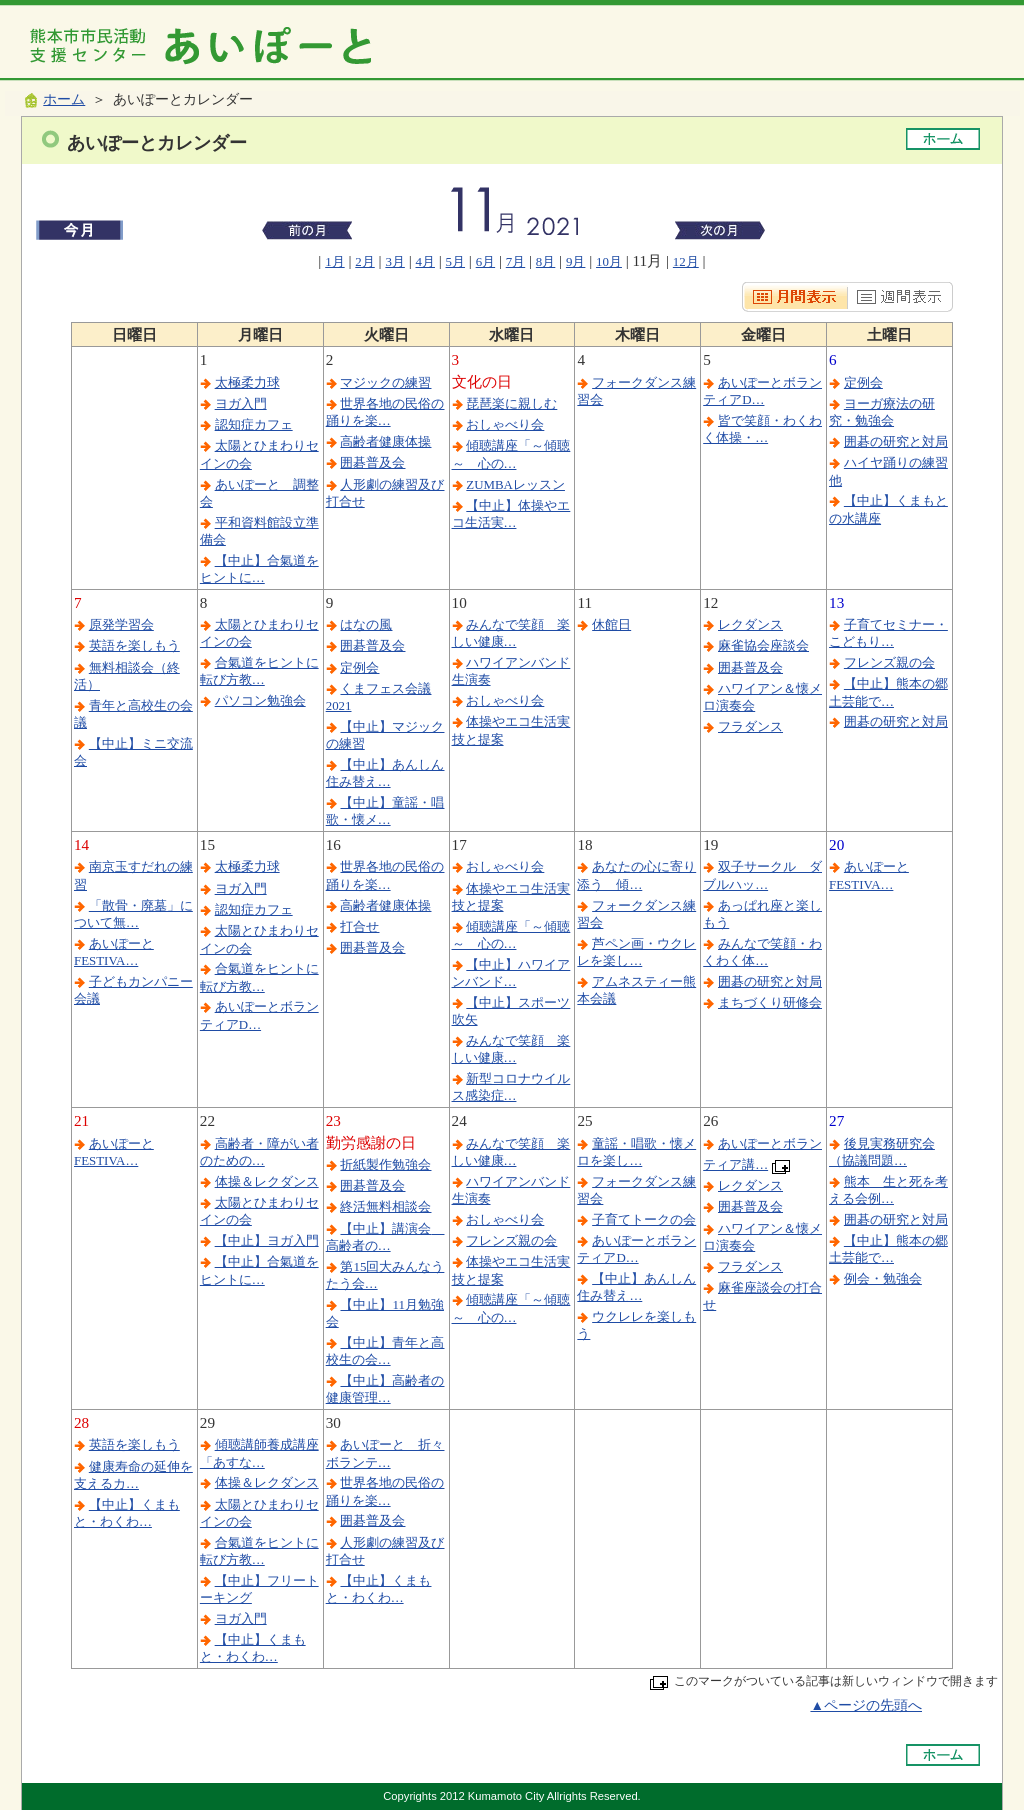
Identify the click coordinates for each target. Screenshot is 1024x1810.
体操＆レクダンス (267, 1181)
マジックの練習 (385, 382)
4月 (424, 261)
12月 (686, 261)
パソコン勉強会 (260, 700)
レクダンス (750, 624)
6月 (485, 261)
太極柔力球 (247, 382)
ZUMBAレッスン (515, 484)
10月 (609, 261)
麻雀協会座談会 (763, 645)
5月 (455, 261)
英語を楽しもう (134, 645)
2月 (364, 261)
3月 (394, 261)
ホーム (64, 99)
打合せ (359, 926)
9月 (575, 261)
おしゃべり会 (505, 424)
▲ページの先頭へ (866, 1705)
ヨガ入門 (241, 403)
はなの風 (366, 624)
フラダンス (750, 726)
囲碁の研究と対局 (896, 441)
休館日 (611, 624)
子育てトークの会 (644, 1219)
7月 (515, 261)
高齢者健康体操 (385, 441)
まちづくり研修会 (770, 1002)
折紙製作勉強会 (385, 1164)
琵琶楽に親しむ (511, 403)
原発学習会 (121, 624)
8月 (545, 261)
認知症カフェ (254, 424)
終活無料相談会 (385, 1206)
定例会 (863, 382)
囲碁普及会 (372, 462)
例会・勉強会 (883, 1278)
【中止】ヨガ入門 (267, 1240)
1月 (334, 261)
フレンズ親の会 (889, 662)
